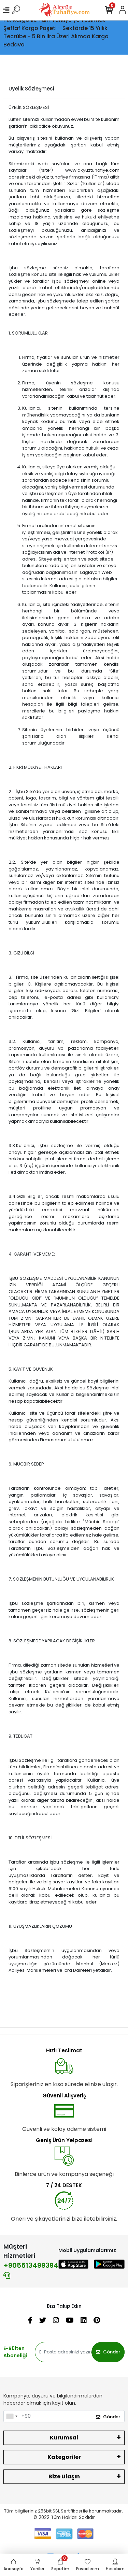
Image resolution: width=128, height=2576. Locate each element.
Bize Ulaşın (64, 2476)
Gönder (108, 2352)
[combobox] (11, 2416)
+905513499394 (30, 2270)
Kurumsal (64, 2437)
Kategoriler (64, 2457)
